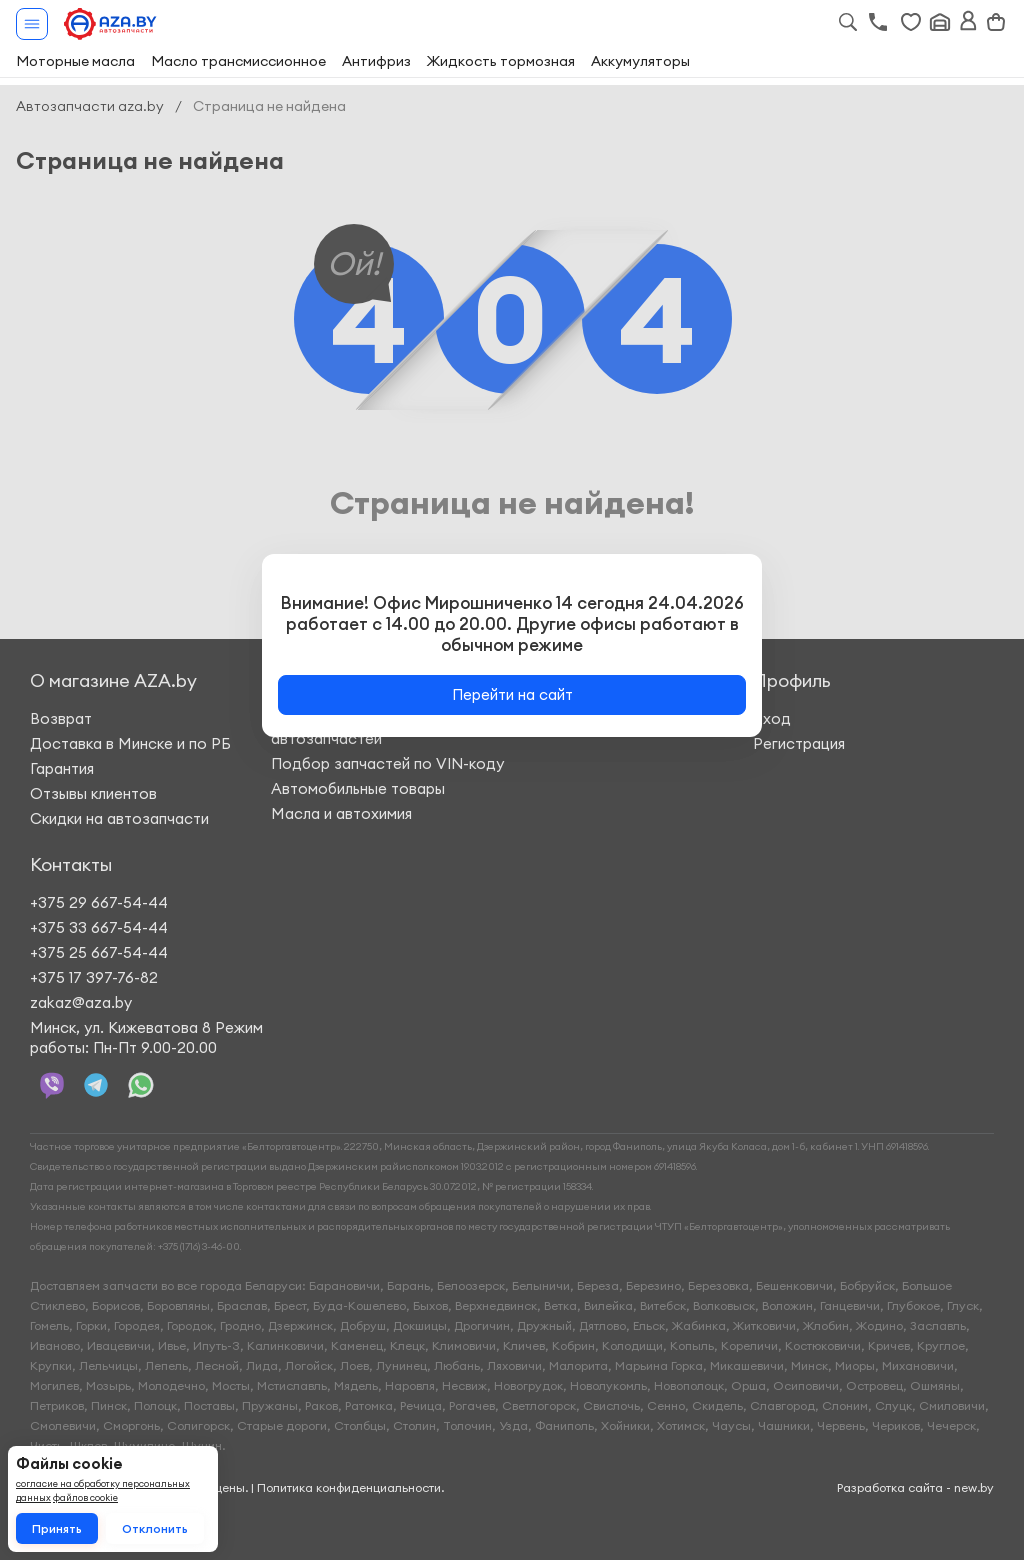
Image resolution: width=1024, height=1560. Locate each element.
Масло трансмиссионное (238, 61)
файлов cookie (85, 1497)
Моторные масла (75, 61)
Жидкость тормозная (501, 61)
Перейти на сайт (512, 694)
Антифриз (376, 61)
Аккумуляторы (640, 61)
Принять (57, 1528)
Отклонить (155, 1528)
